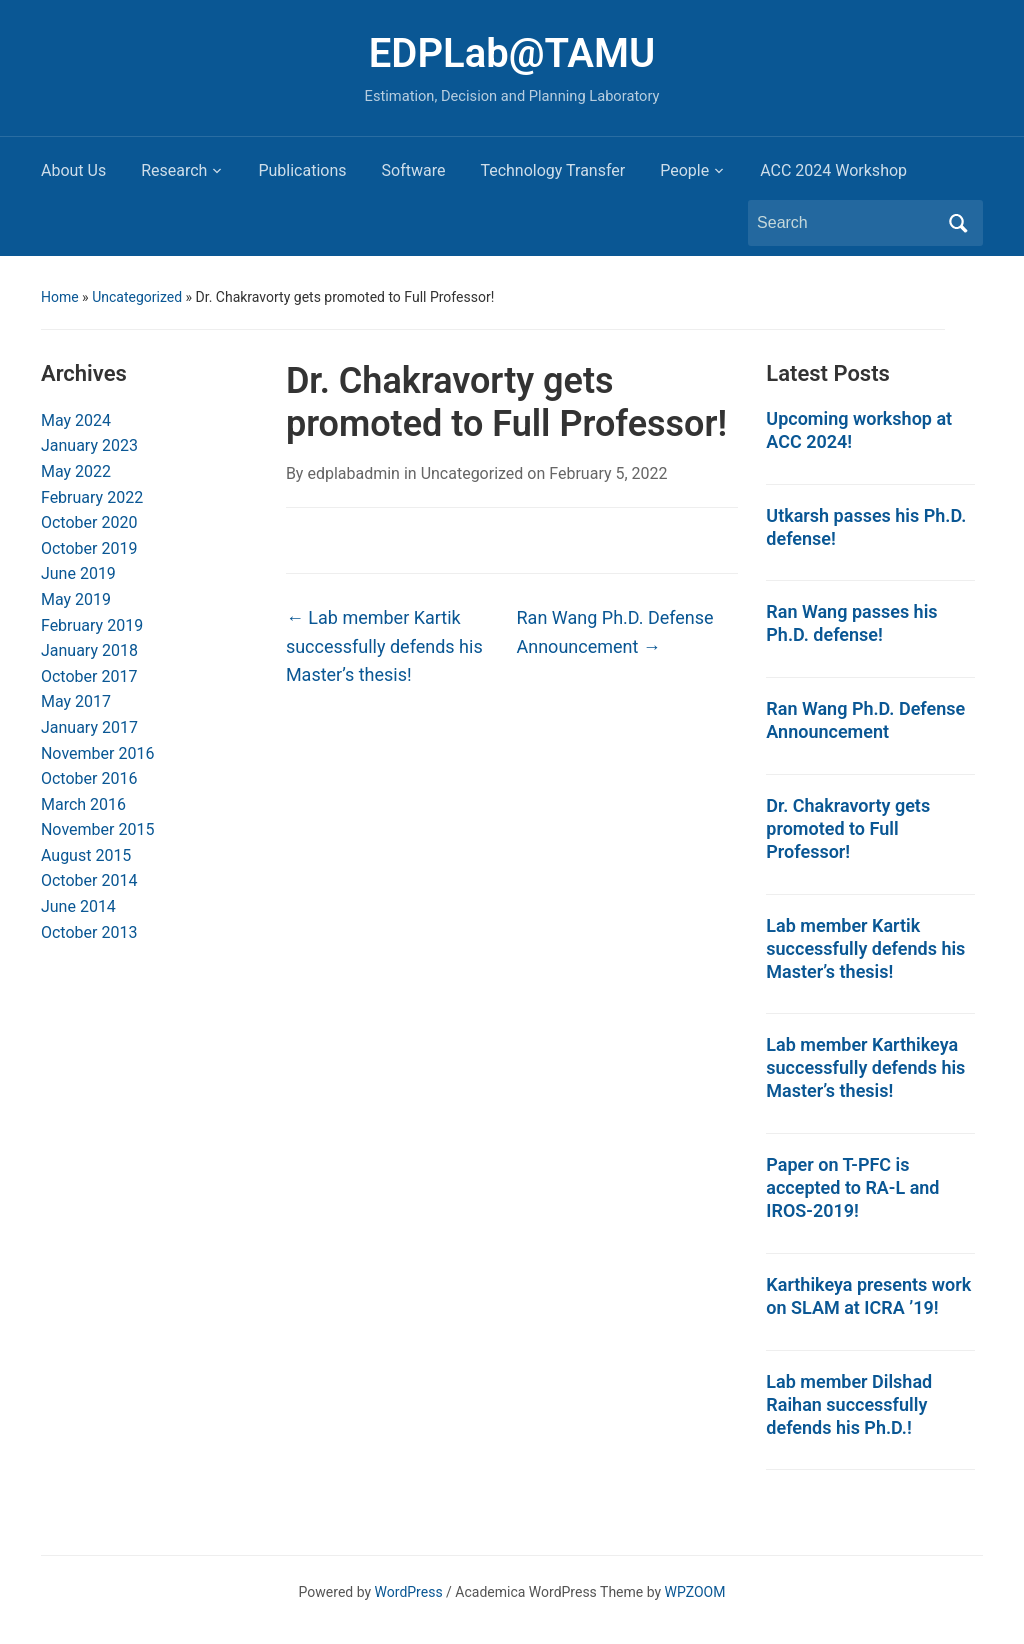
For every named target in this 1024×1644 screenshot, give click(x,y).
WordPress (409, 1592)
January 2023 (89, 445)
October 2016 (89, 778)
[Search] (847, 223)
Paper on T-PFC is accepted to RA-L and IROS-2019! (852, 1187)
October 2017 (89, 676)
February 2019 (92, 625)
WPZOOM (695, 1592)
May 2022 (76, 471)
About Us (73, 170)
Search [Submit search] (958, 223)
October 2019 (89, 548)
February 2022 (92, 497)
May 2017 (76, 701)
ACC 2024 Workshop (833, 170)
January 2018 (89, 650)
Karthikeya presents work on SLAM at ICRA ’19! (868, 1296)
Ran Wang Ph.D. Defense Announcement (615, 632)
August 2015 (86, 855)
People (684, 170)
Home (60, 297)
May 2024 (76, 420)
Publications (302, 170)
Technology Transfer (552, 170)
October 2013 (89, 932)
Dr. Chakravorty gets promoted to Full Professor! (848, 828)
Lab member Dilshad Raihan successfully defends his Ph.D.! (849, 1404)
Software (414, 170)
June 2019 (78, 573)
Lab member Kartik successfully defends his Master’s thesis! (384, 646)
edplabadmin (353, 473)
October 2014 (89, 880)
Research (174, 170)
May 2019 (76, 599)
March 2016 (83, 804)
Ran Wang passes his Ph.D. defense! (851, 623)
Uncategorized (137, 297)
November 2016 (97, 753)
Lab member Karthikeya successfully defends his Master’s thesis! (865, 1067)
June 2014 (78, 906)
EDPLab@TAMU (512, 53)
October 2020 (89, 522)
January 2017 (89, 727)
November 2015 (97, 829)
